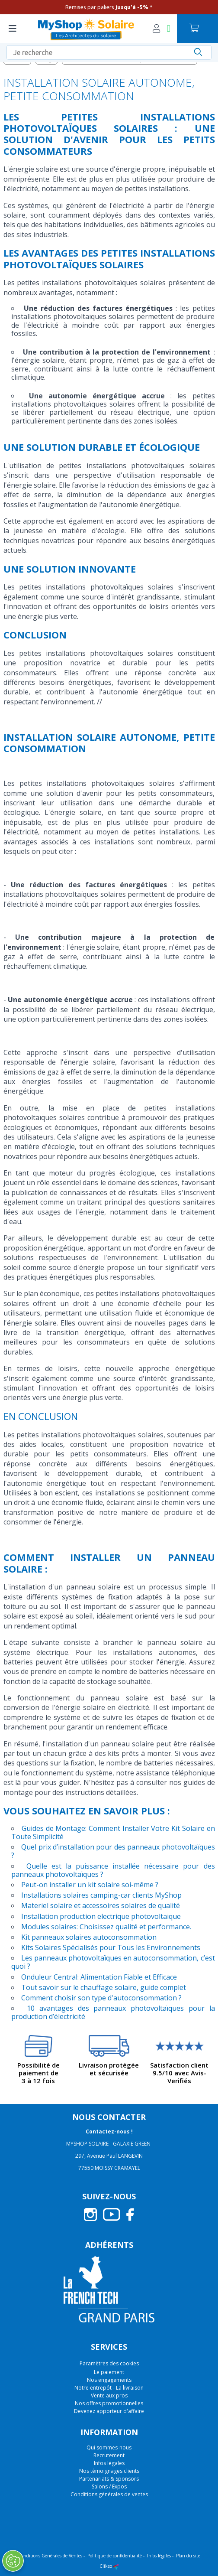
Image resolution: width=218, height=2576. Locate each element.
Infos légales (109, 2463)
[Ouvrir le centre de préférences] (13, 2561)
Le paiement (109, 2372)
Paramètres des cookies (109, 2364)
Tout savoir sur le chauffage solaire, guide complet (103, 1987)
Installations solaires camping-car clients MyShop (101, 1895)
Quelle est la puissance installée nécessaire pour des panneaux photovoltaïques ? (113, 1870)
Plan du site (188, 2556)
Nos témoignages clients (109, 2471)
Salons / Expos (109, 2486)
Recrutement (109, 2455)
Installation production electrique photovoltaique (101, 1916)
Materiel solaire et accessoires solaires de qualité (100, 1905)
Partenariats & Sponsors (109, 2478)
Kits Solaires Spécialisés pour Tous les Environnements (110, 1947)
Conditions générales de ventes (109, 2494)
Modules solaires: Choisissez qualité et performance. (106, 1926)
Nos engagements (109, 2380)
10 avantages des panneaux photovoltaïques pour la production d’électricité (113, 2012)
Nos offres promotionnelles (109, 2403)
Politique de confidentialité (114, 2556)
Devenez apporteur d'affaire (109, 2411)
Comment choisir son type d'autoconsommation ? (101, 1998)
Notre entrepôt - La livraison (109, 2387)
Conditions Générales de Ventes (50, 2556)
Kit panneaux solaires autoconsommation (89, 1937)
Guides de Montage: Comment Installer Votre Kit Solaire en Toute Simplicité (113, 1832)
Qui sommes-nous (109, 2447)
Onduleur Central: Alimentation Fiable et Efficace (99, 1977)
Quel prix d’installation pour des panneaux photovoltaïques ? (113, 1851)
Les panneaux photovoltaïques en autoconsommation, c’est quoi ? (113, 1962)
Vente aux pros (109, 2395)
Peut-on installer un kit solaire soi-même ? (89, 1884)
